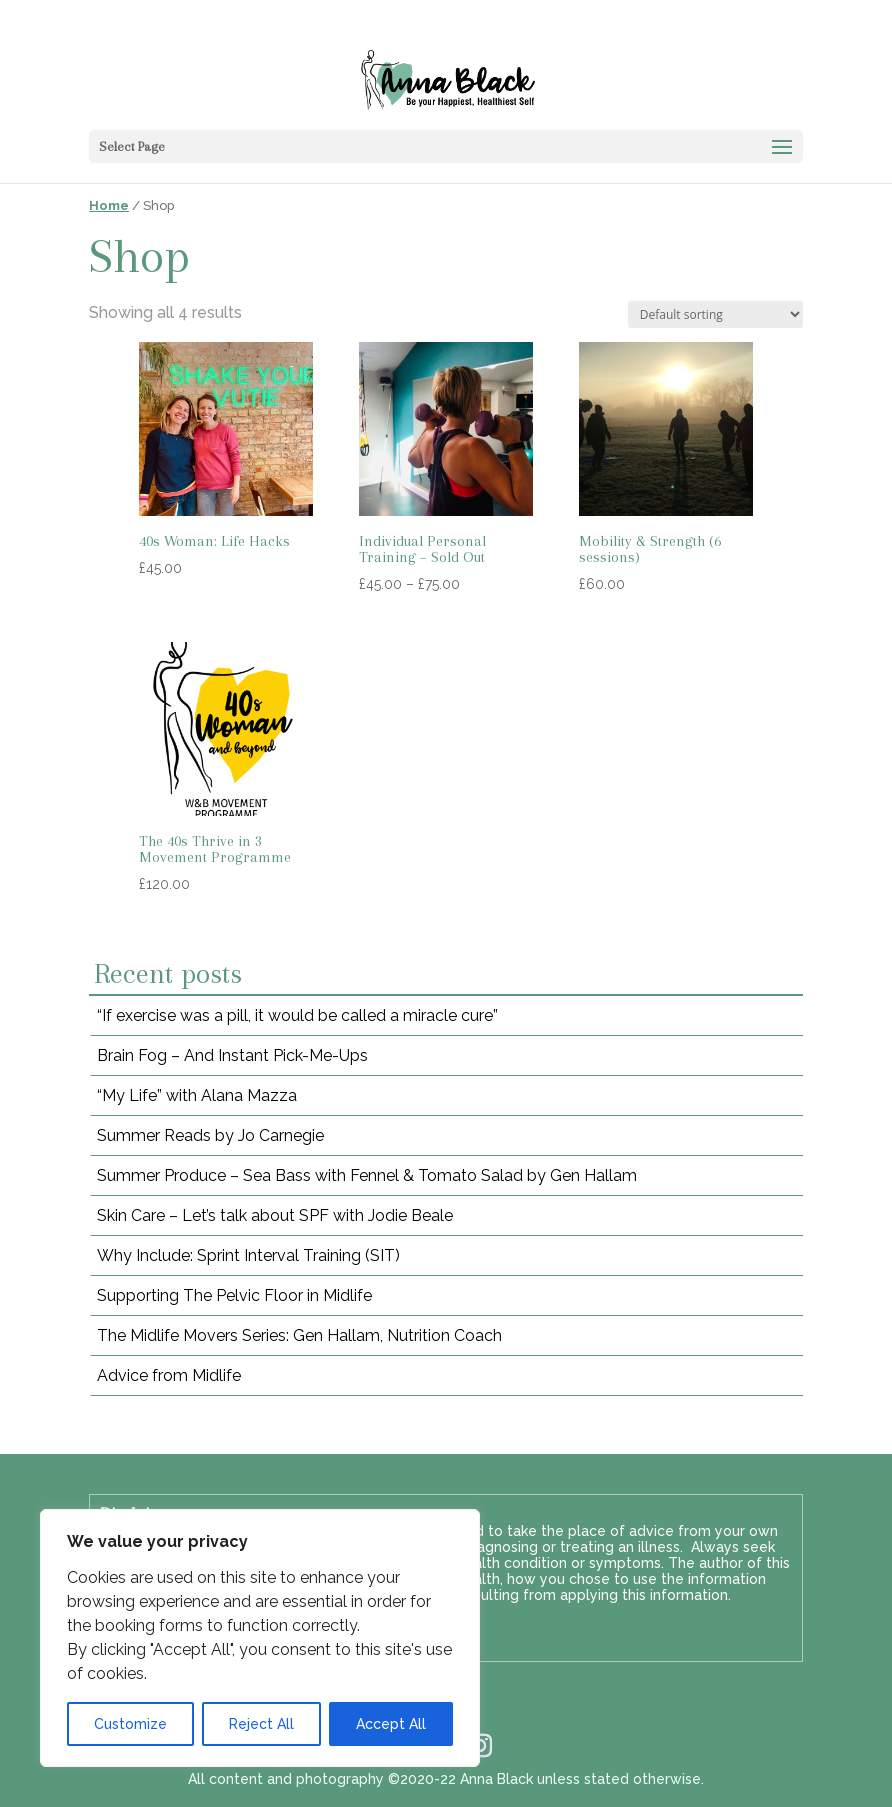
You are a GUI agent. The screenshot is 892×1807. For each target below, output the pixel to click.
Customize (130, 1724)
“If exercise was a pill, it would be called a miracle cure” (297, 1015)
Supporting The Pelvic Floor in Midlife (234, 1295)
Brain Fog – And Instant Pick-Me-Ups (232, 1055)
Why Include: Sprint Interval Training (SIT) (248, 1255)
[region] (260, 1638)
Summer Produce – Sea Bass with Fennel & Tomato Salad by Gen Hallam (367, 1175)
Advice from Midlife (169, 1375)
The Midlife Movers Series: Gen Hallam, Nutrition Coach (299, 1335)
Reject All (261, 1724)
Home (109, 205)
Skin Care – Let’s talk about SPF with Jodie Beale (275, 1215)
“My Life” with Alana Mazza (197, 1095)
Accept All (391, 1724)
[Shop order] (715, 314)
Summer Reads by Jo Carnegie (210, 1135)
